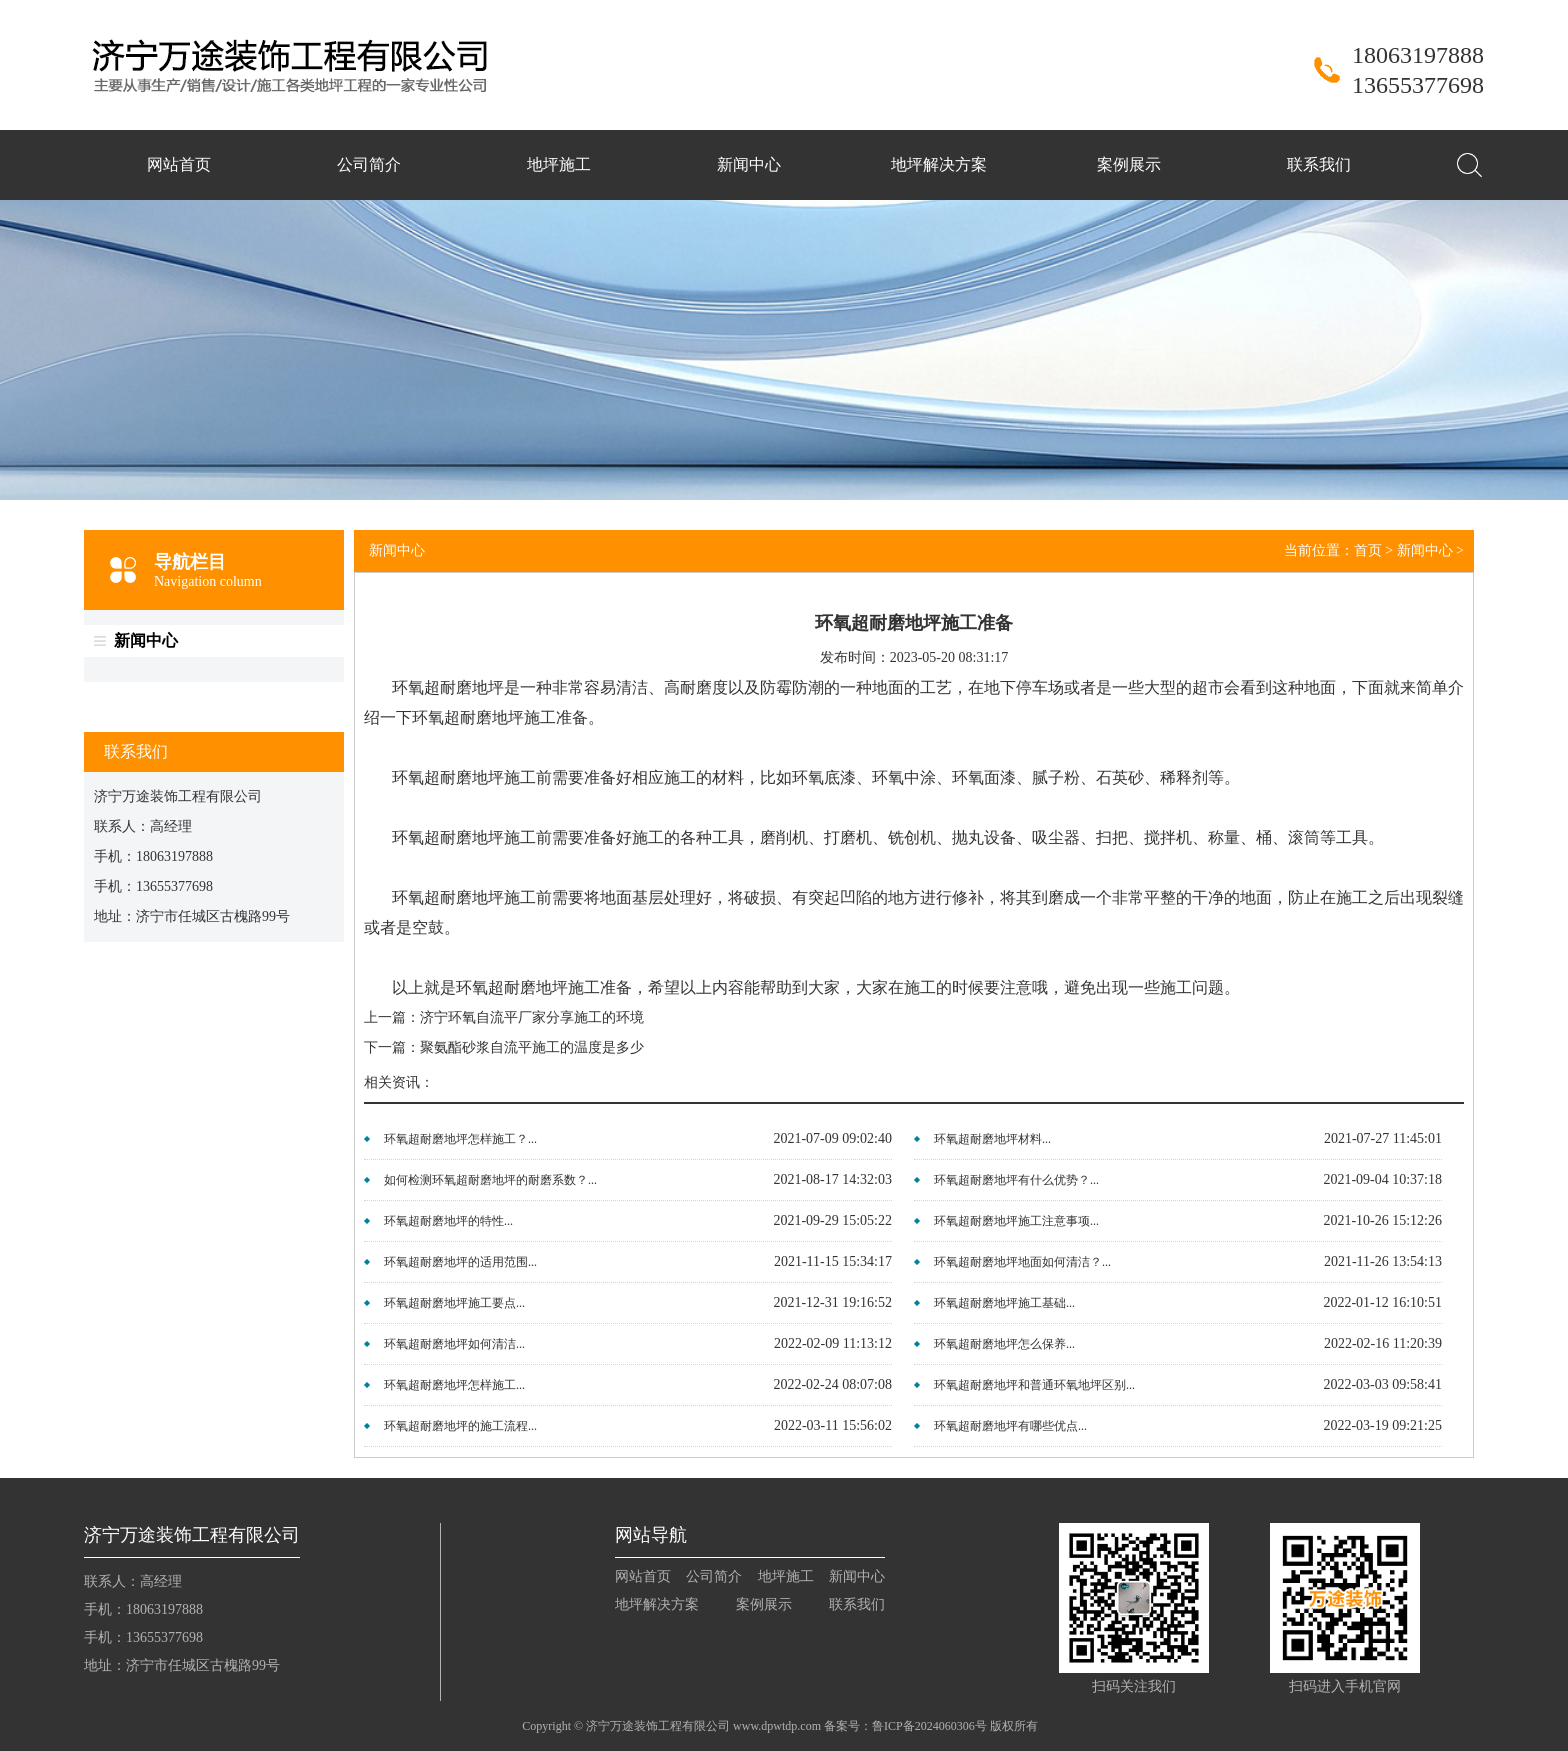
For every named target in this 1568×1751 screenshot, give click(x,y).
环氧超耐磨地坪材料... (992, 1139)
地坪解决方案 (939, 164)
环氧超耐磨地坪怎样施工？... (460, 1139)
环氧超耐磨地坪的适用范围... (460, 1262)
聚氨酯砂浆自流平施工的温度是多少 (532, 1047)
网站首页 (179, 164)
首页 (1368, 550)
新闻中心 (749, 164)
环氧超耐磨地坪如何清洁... (454, 1344)
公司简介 (369, 164)
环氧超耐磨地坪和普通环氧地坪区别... (1034, 1385)
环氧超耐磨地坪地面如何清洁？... (1022, 1262)
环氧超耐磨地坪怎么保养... (1004, 1344)
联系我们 (1319, 164)
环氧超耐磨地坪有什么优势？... (1016, 1180)
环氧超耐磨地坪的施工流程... (460, 1426)
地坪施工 (559, 164)
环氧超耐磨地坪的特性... (448, 1221)
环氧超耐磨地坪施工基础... (1004, 1303)
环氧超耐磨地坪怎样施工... (454, 1385)
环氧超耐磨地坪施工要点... (454, 1303)
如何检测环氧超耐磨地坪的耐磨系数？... (490, 1180)
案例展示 (1129, 164)
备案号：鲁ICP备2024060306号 (905, 1726)
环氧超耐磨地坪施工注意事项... (1016, 1221)
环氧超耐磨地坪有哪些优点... (1010, 1426)
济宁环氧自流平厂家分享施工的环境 (532, 1017)
